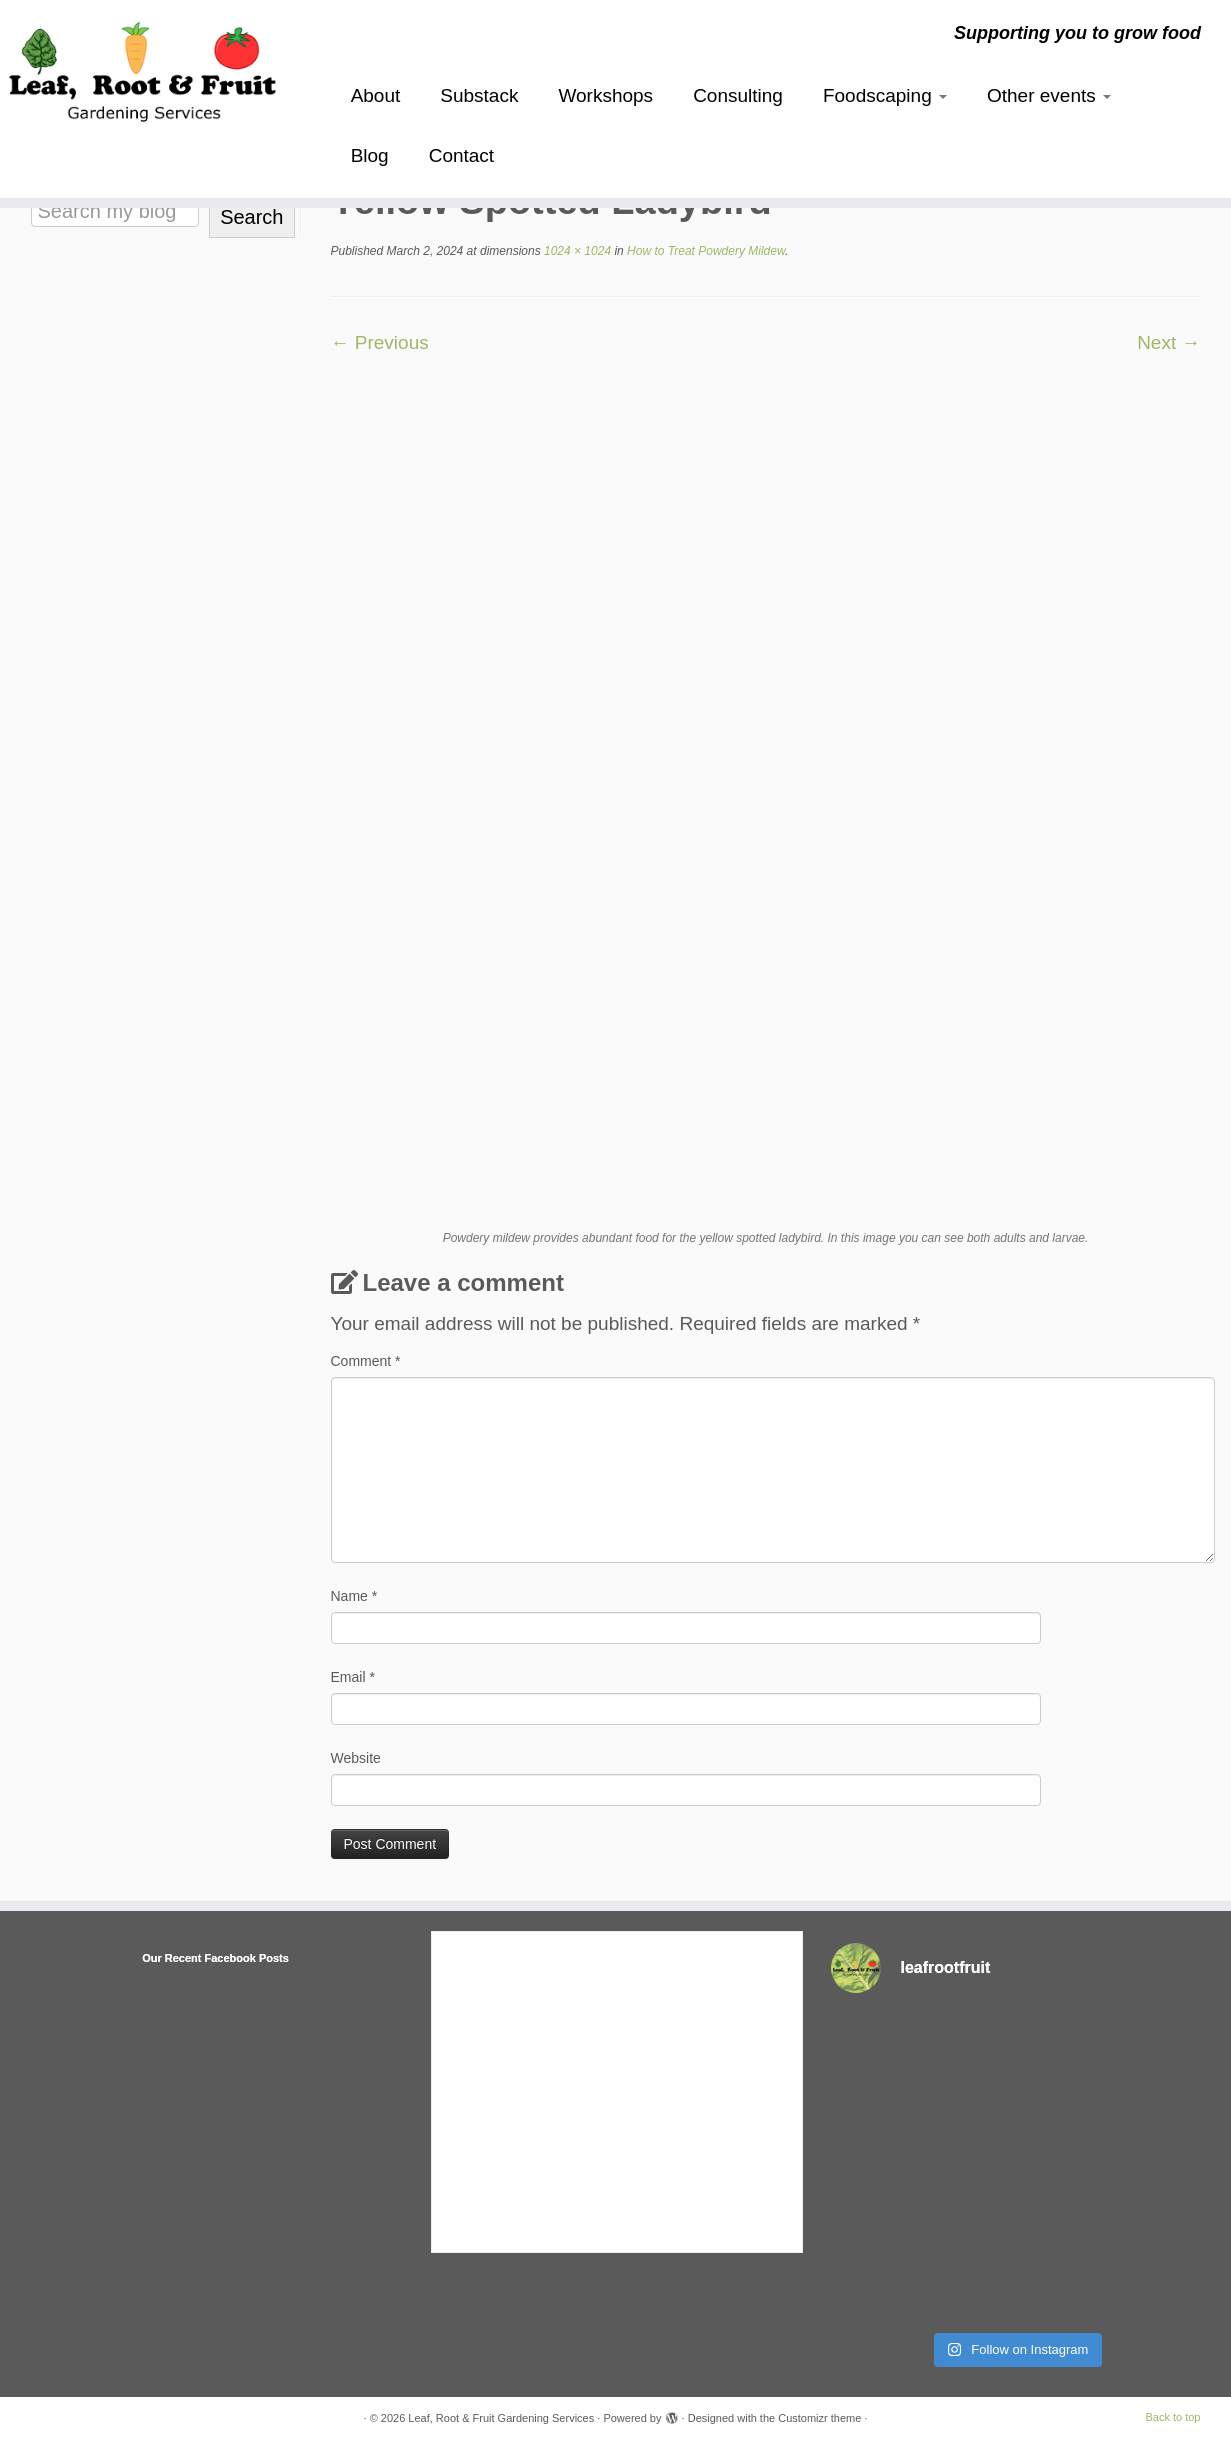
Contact (461, 155)
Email (353, 1677)
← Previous (380, 342)
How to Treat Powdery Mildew (704, 251)
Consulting (738, 95)
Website (356, 1758)
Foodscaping (885, 95)
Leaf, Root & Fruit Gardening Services (501, 2418)
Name (354, 1596)
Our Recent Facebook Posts (215, 1958)
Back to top (1172, 2417)
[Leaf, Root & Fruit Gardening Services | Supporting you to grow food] (142, 67)
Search (251, 217)
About (376, 95)
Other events (1049, 95)
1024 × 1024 (576, 251)
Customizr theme (819, 2418)
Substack (479, 95)
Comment (366, 1361)
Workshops (605, 95)
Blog (370, 155)
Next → (1168, 342)
